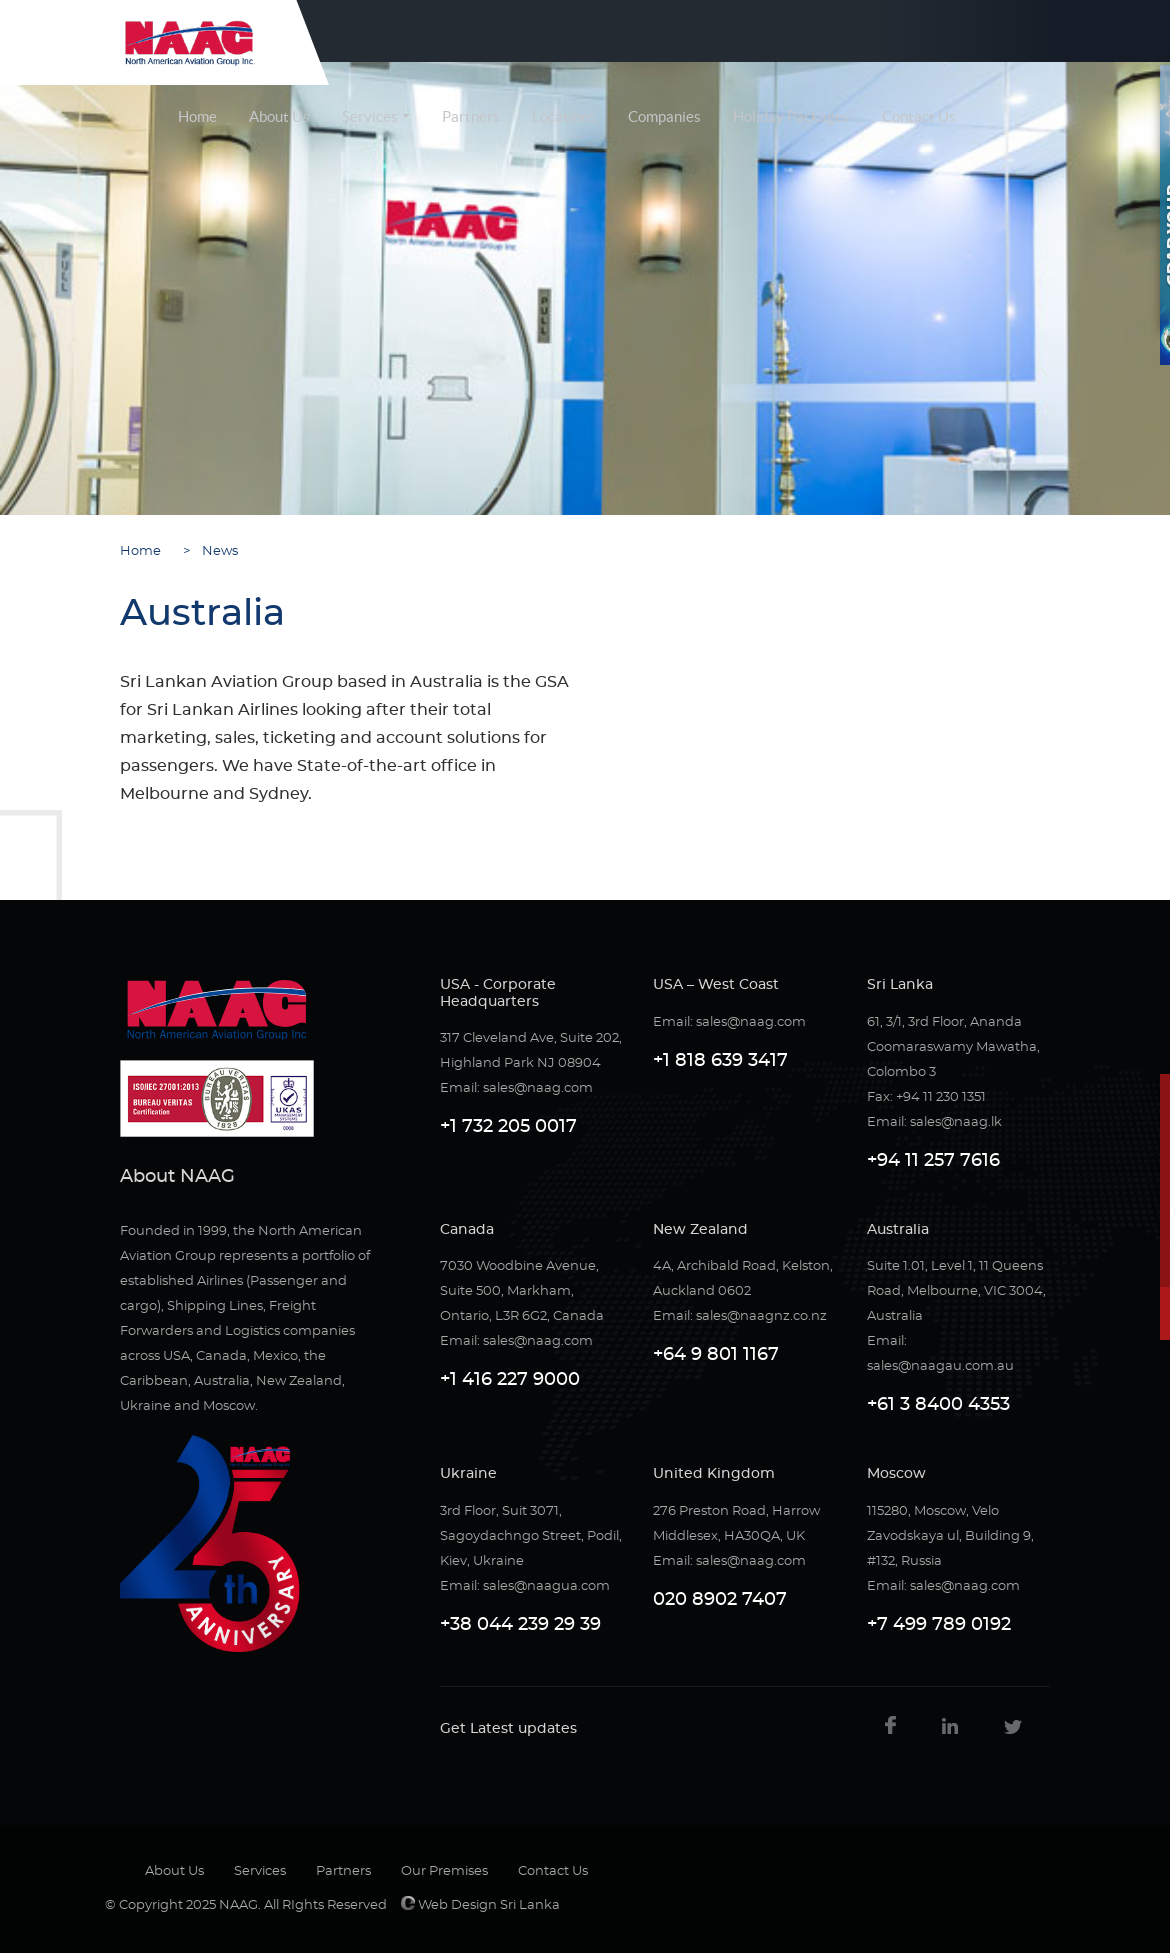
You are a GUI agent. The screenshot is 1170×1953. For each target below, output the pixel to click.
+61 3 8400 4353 (938, 1405)
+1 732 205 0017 (508, 1127)
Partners (471, 116)
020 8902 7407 (720, 1600)
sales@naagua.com (546, 1586)
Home (197, 116)
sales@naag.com (538, 1088)
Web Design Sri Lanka (480, 1905)
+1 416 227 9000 (510, 1380)
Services (370, 116)
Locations (564, 116)
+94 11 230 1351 (941, 1097)
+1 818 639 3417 (720, 1061)
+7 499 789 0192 (939, 1625)
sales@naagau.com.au (940, 1366)
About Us (279, 116)
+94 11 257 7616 (933, 1161)
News (215, 551)
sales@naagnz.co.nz (761, 1316)
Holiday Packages (791, 116)
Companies (664, 116)
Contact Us (919, 116)
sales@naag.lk (956, 1122)
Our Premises (444, 1871)
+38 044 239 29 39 (520, 1625)
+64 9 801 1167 (716, 1355)
